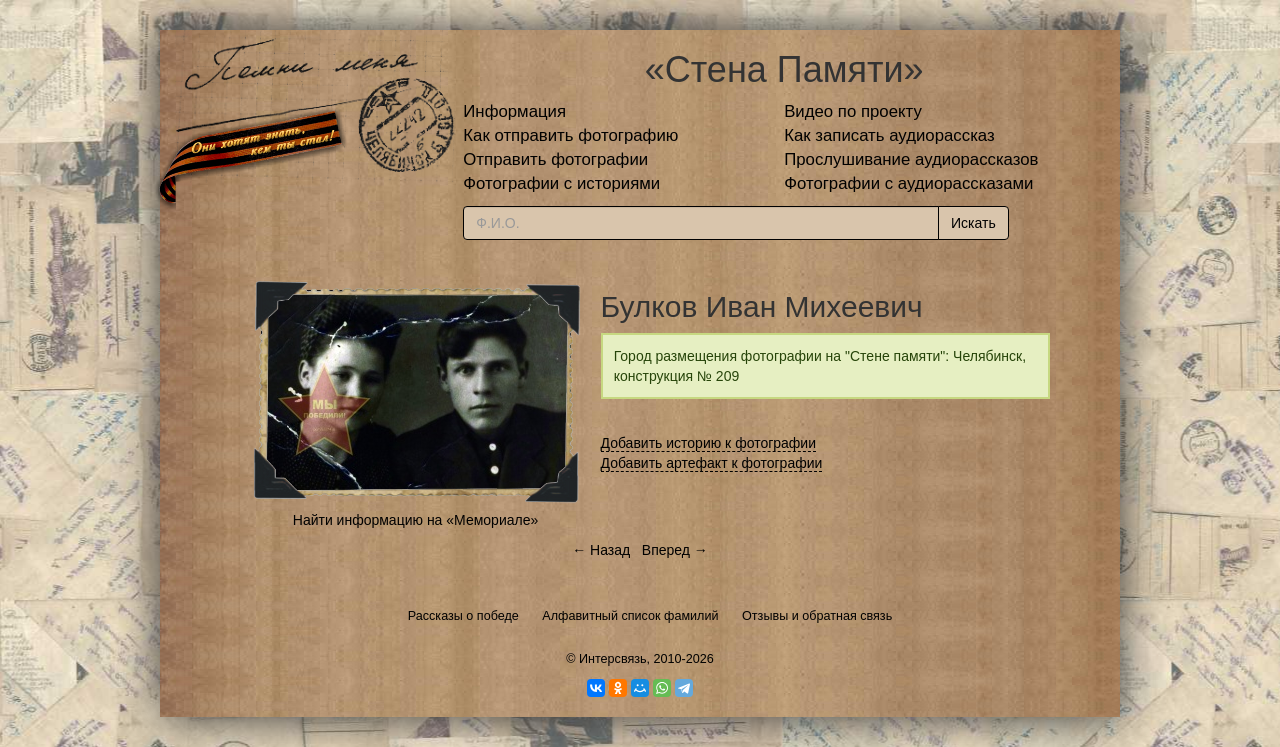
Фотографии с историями (561, 183)
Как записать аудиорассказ (889, 135)
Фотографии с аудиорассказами (908, 183)
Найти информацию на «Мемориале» (415, 520)
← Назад (601, 550)
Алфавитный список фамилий (630, 616)
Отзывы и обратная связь (817, 616)
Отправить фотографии (555, 159)
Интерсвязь (613, 659)
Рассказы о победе (463, 616)
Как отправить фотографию (570, 135)
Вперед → (675, 550)
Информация (514, 111)
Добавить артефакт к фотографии (712, 463)
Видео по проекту (853, 111)
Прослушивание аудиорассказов (911, 159)
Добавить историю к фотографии (709, 443)
